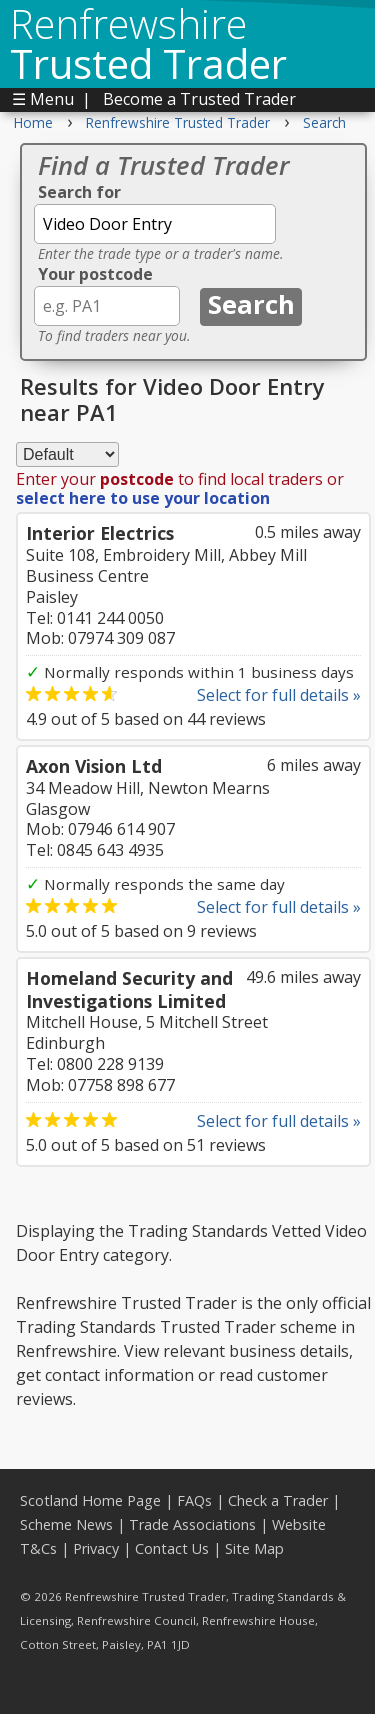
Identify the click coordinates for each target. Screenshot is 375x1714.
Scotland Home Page (90, 1500)
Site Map (254, 1548)
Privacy (96, 1548)
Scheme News (66, 1524)
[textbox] (155, 224)
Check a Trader (278, 1500)
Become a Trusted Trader (199, 99)
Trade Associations (192, 1524)
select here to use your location (143, 498)
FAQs (194, 1500)
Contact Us (172, 1548)
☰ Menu (43, 99)
